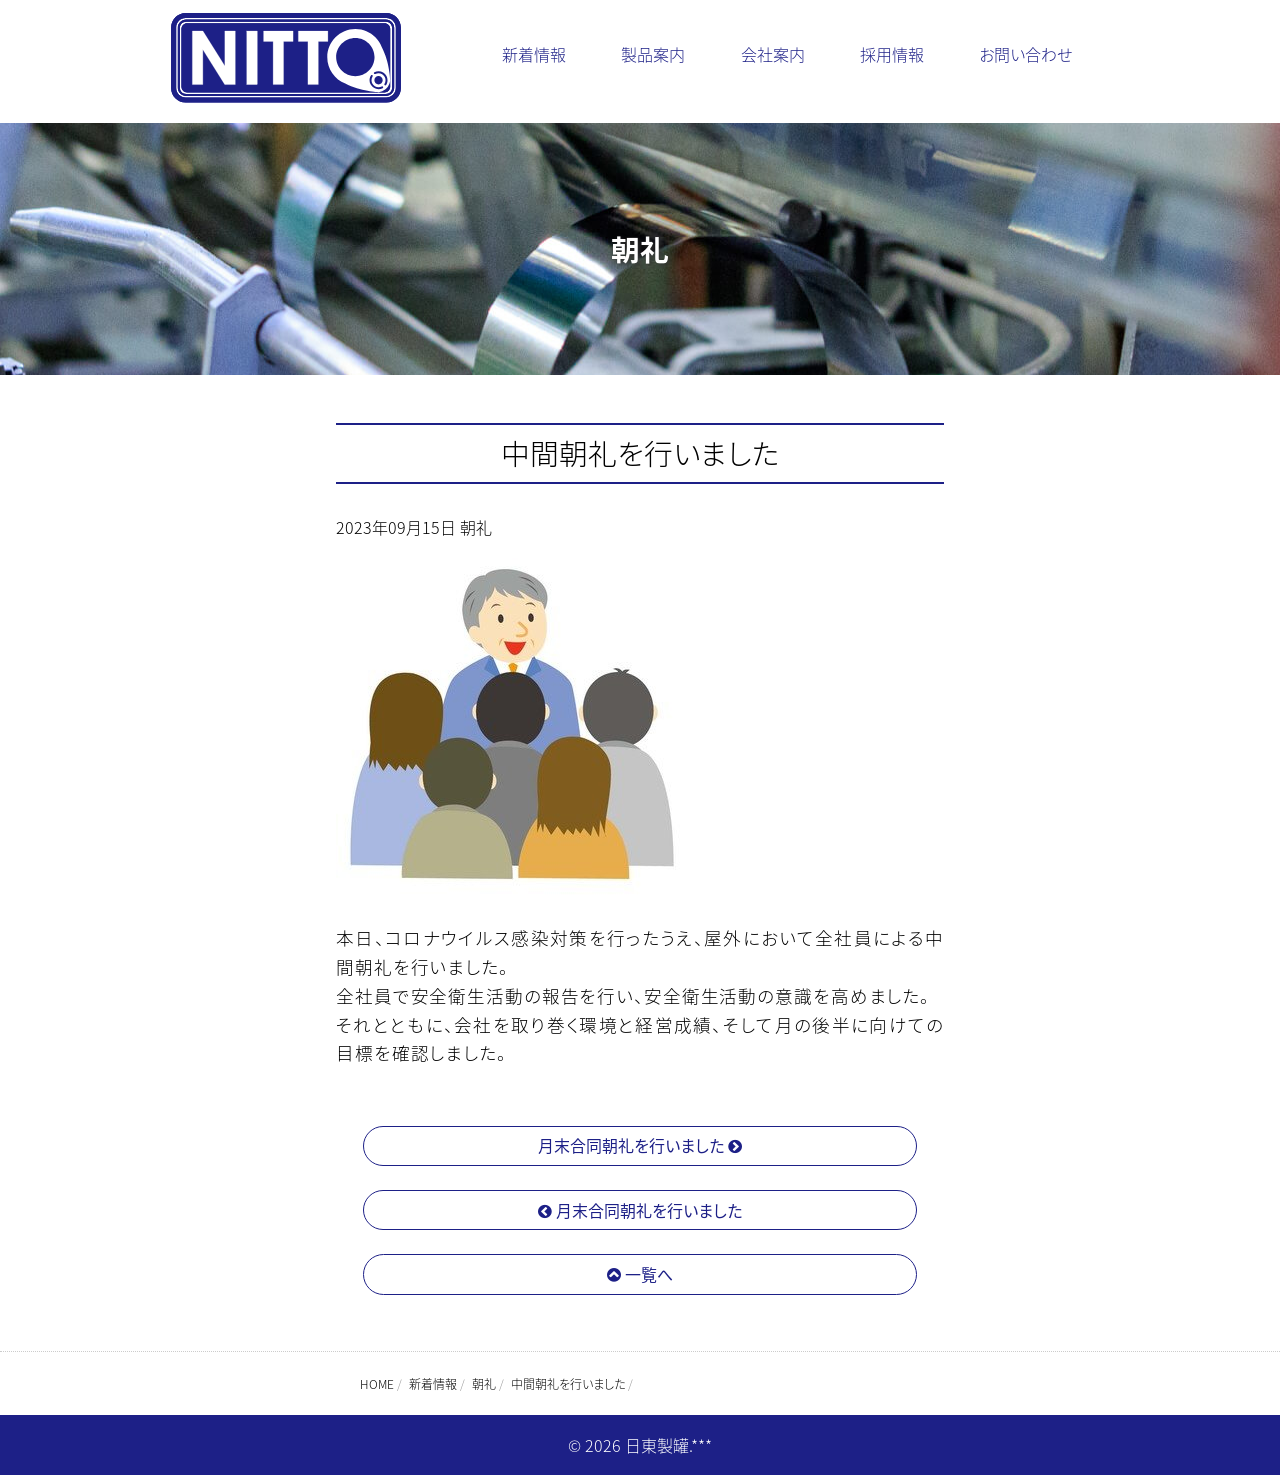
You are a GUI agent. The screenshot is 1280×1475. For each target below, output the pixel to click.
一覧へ (640, 1274)
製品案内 (653, 54)
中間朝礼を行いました (640, 453)
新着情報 (534, 54)
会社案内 (773, 54)
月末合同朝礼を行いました (640, 1145)
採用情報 (892, 54)
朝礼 (476, 527)
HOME (377, 1384)
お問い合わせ (1025, 54)
